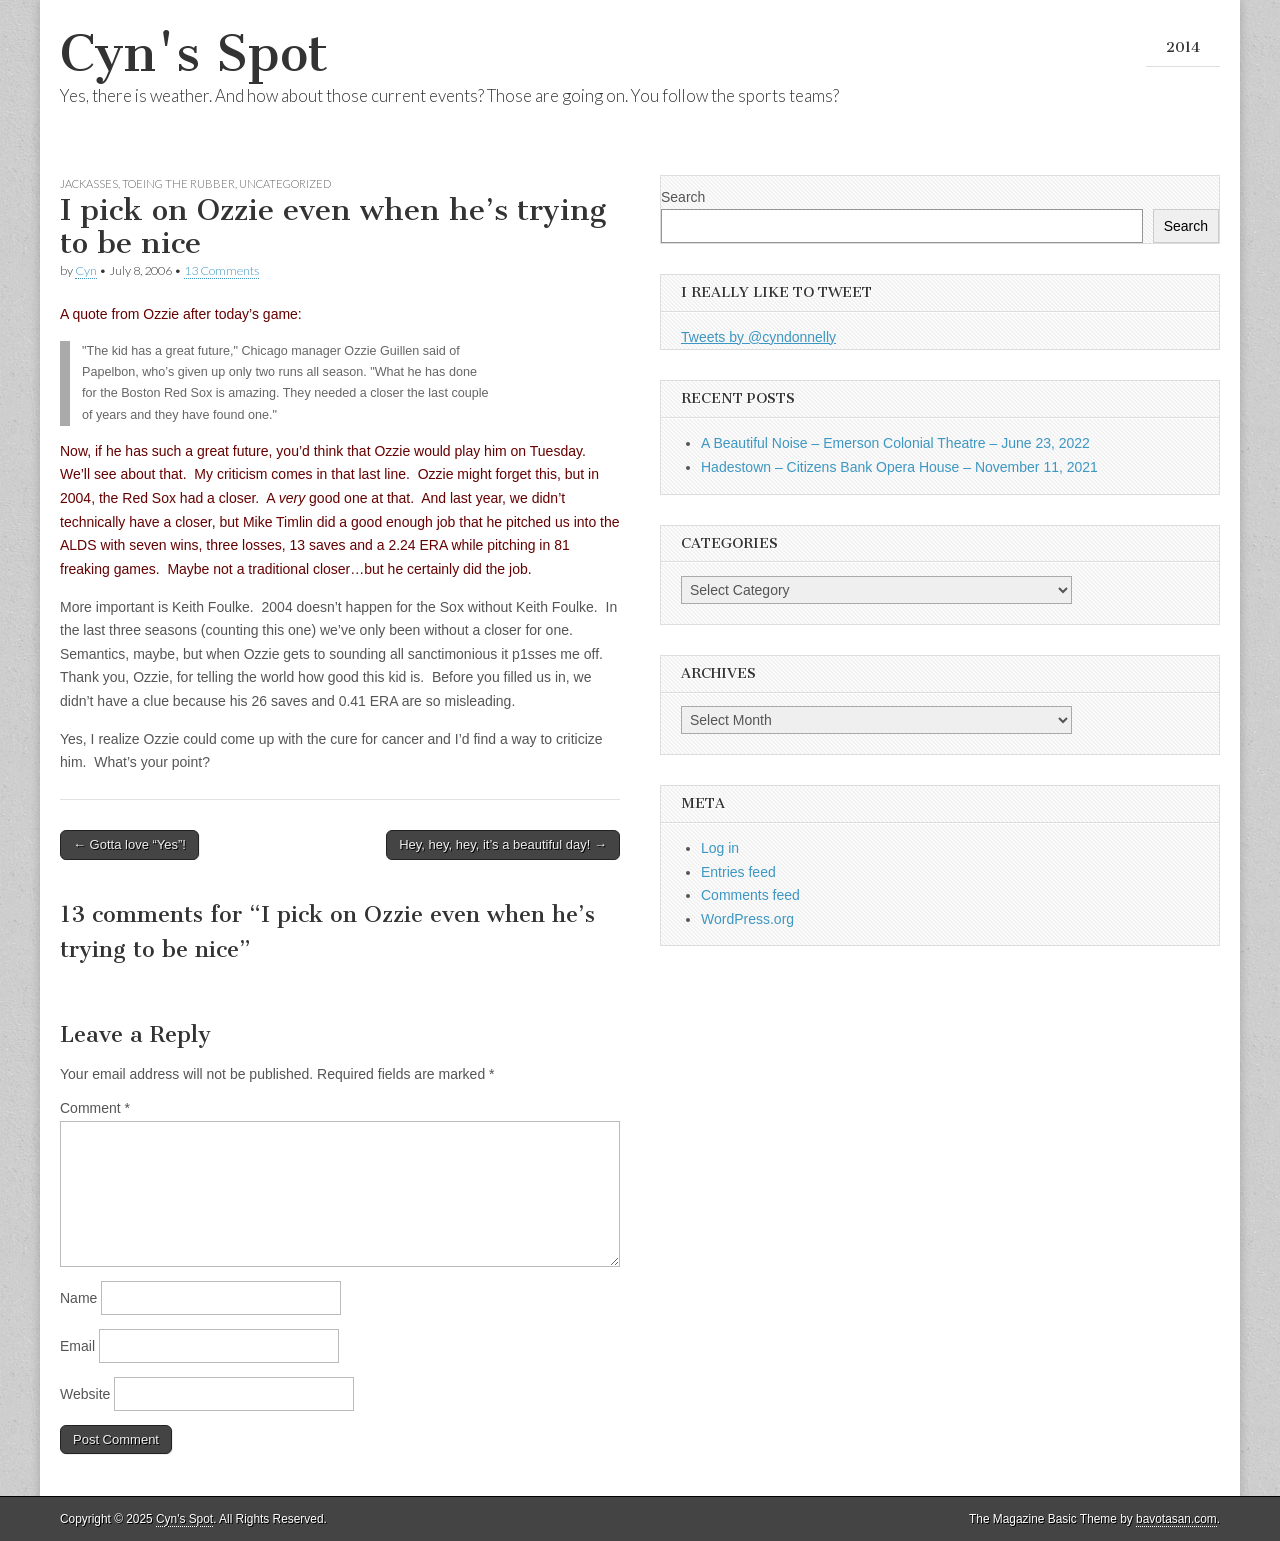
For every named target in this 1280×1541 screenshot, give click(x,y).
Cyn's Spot (194, 53)
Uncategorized (285, 183)
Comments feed (750, 895)
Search (683, 197)
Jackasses (89, 183)
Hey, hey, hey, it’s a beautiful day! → (503, 844)
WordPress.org (747, 919)
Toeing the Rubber (178, 183)
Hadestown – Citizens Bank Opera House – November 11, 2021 (899, 467)
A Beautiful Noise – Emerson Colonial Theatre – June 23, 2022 (895, 443)
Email (77, 1346)
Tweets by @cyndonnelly (758, 337)
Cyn (86, 270)
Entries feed (738, 872)
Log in (720, 848)
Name (78, 1298)
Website (85, 1394)
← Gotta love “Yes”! (129, 844)
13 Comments (221, 270)
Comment (95, 1108)
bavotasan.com (1176, 1519)
